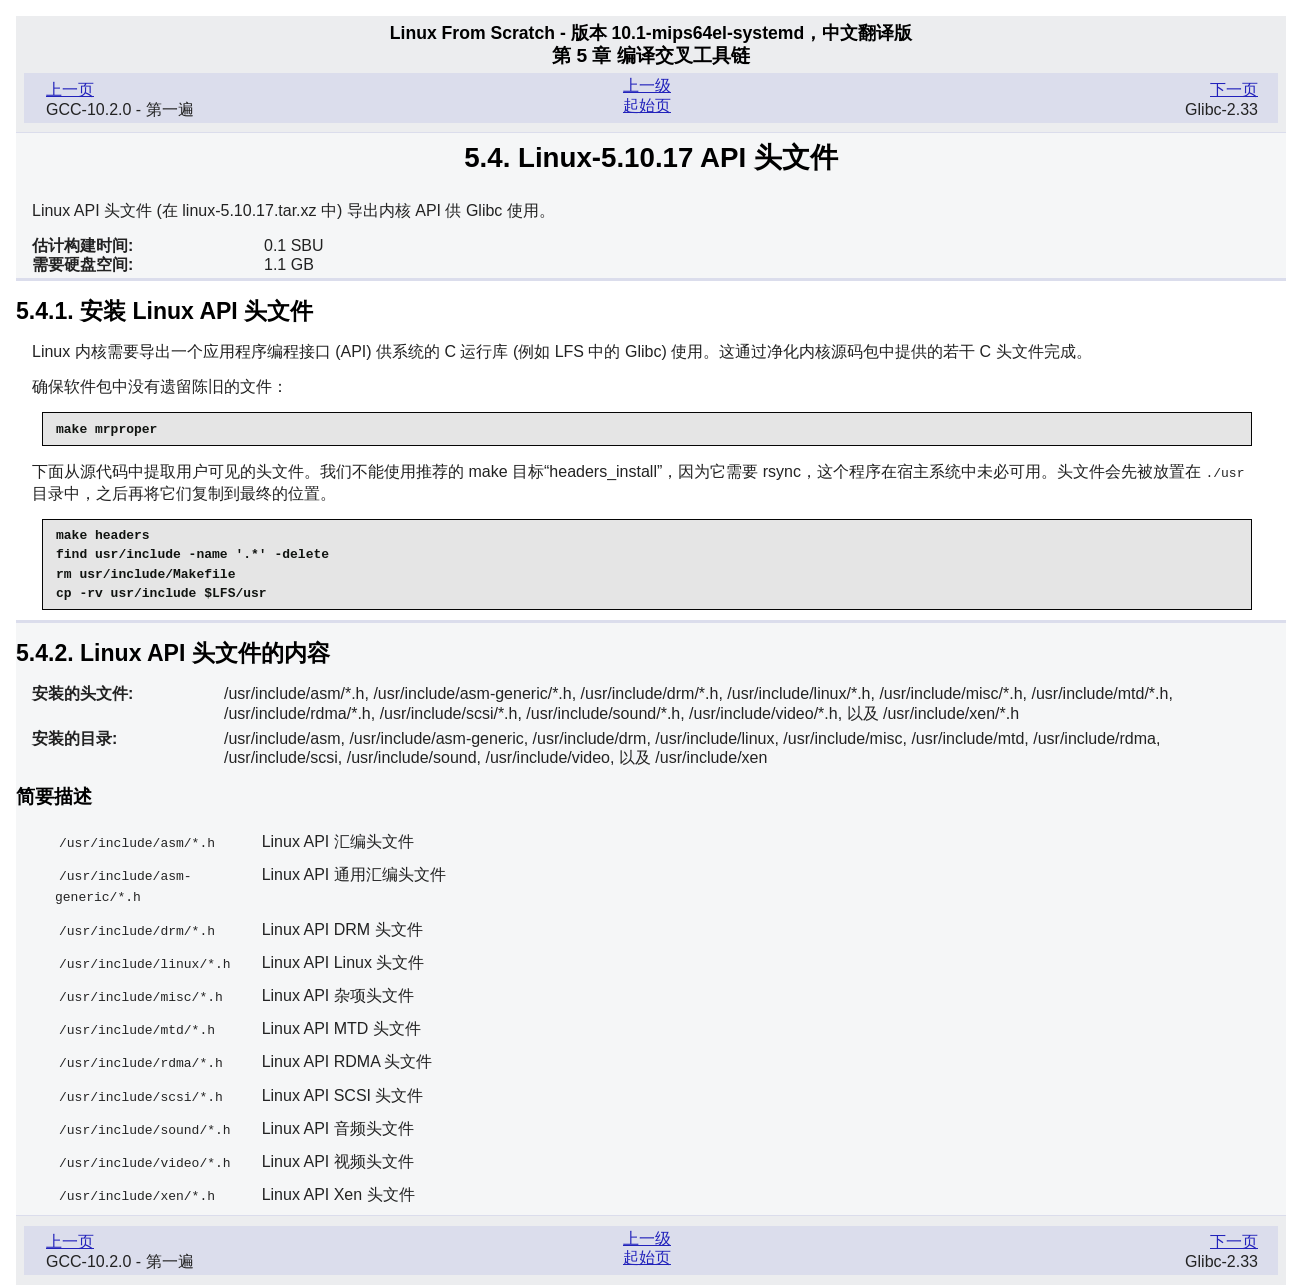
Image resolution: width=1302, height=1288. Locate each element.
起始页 (647, 105)
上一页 (70, 89)
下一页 (1234, 89)
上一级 (647, 85)
